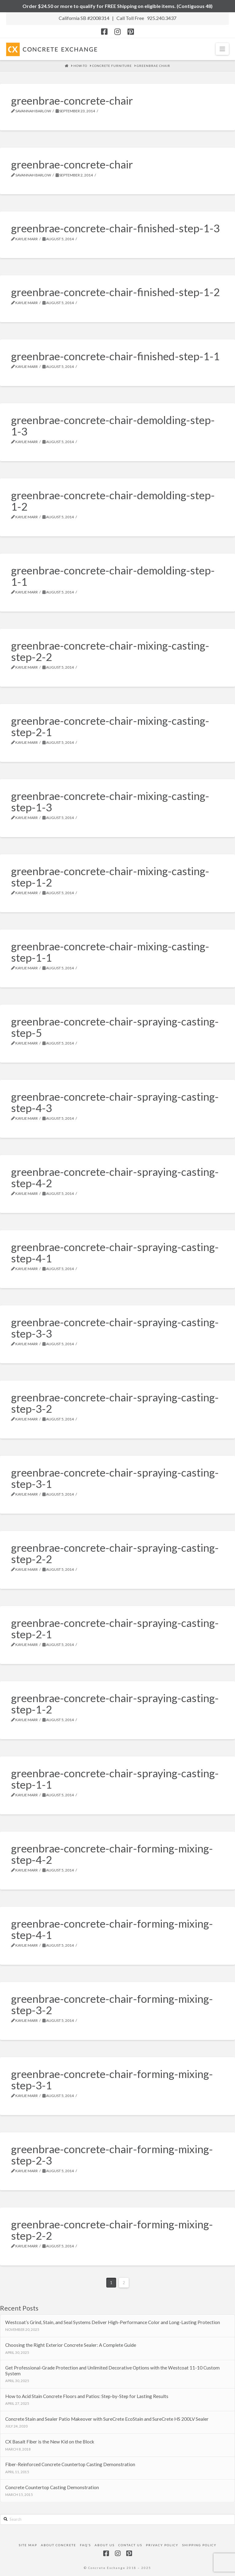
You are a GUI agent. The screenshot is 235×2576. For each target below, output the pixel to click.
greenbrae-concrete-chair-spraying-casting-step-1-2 (115, 1703)
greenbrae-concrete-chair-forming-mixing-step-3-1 (112, 2079)
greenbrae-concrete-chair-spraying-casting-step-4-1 (115, 1252)
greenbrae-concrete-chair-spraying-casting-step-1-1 (115, 1779)
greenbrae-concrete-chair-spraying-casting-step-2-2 (115, 1553)
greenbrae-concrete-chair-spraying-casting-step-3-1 (115, 1478)
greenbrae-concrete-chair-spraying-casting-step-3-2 (115, 1403)
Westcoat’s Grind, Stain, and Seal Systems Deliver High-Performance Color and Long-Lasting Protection (112, 2322)
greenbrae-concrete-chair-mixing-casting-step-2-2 (110, 651)
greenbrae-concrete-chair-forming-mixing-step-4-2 (112, 1854)
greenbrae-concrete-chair (72, 100)
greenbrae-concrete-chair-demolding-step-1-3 (113, 425)
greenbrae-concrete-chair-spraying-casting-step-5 (115, 1027)
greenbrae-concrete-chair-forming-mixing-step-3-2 (112, 2004)
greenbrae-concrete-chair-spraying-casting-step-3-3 (115, 1327)
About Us (105, 2545)
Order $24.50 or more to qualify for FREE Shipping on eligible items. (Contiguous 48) (117, 6)
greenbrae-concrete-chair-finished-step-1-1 (115, 356)
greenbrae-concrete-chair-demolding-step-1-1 (113, 576)
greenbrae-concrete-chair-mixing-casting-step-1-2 (110, 876)
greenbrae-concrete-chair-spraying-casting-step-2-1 (115, 1628)
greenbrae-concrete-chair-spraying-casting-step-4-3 (115, 1102)
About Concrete (58, 2545)
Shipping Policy (199, 2545)
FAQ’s (85, 2545)
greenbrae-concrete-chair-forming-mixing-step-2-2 (112, 2230)
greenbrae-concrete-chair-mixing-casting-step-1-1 (110, 952)
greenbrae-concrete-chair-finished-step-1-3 (115, 228)
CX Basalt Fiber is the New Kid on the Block (49, 2441)
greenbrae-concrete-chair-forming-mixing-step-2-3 (112, 2154)
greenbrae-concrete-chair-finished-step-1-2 (115, 291)
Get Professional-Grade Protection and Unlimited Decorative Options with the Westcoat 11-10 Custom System (112, 2370)
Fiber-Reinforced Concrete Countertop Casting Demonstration (70, 2464)
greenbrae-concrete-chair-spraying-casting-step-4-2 (115, 1177)
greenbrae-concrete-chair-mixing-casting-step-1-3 (110, 801)
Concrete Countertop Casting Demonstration (52, 2487)
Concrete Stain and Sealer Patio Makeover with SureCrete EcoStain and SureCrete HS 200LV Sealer (107, 2419)
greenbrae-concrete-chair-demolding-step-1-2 (113, 501)
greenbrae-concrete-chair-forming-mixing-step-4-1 (112, 1929)
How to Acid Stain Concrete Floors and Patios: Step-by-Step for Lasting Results (86, 2396)
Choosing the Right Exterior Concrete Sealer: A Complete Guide (70, 2345)
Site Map (28, 2545)
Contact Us (130, 2545)
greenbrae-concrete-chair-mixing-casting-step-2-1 (110, 726)
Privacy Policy (162, 2545)
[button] (222, 49)
